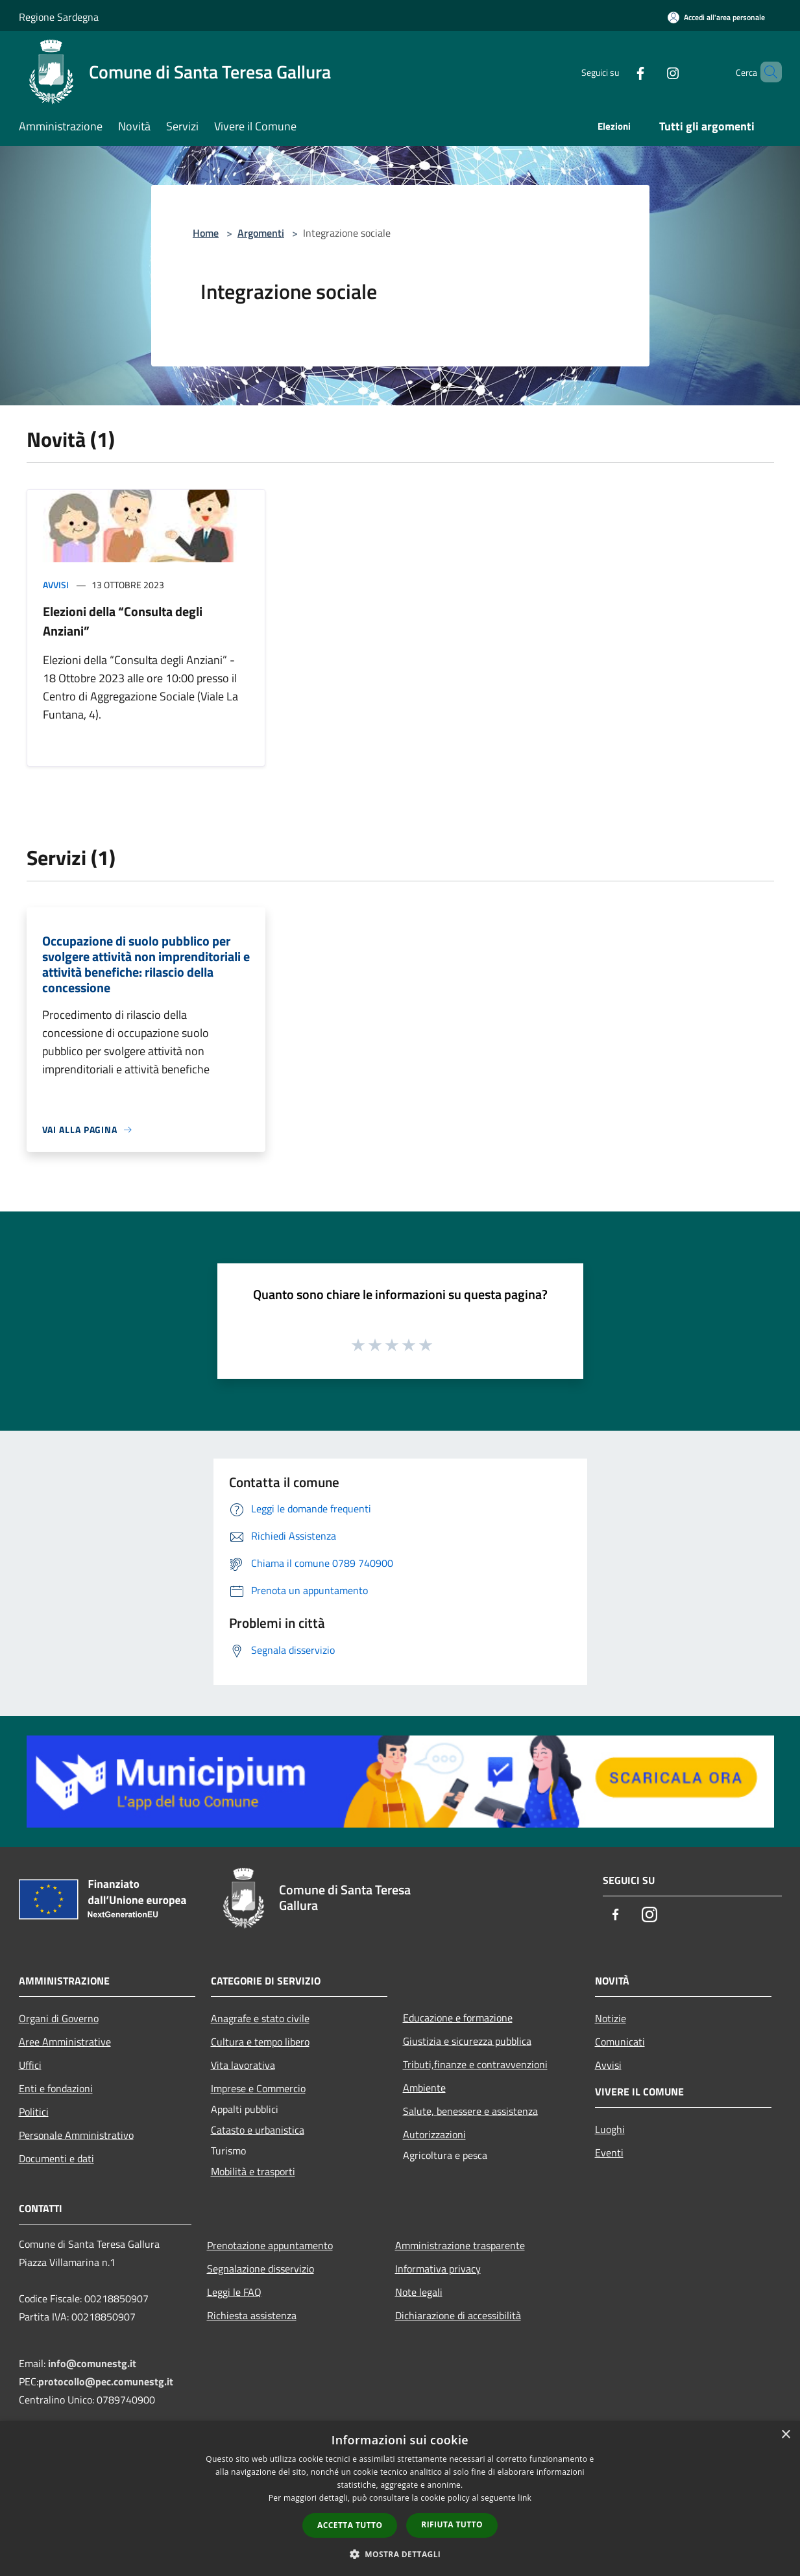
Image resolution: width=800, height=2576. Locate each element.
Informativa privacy (438, 2268)
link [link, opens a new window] (524, 2497)
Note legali (418, 2292)
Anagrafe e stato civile (260, 2018)
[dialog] (400, 2498)
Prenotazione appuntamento (270, 2245)
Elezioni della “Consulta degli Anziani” (122, 621)
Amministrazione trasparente (460, 2245)
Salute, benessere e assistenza (470, 2111)
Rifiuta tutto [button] (452, 2524)
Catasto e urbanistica (257, 2130)
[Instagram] (651, 71)
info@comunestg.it (92, 2363)
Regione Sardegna (59, 17)
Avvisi (56, 584)
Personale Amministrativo (76, 2135)
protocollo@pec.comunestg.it (105, 2381)
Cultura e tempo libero (260, 2041)
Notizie (610, 2018)
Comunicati (620, 2041)
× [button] (785, 2435)
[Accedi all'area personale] (716, 17)
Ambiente (424, 2087)
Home (206, 233)
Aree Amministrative (65, 2041)
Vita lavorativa (243, 2065)
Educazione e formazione (458, 2017)
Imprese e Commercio (258, 2088)
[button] (400, 2553)
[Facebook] (618, 71)
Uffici (30, 2065)
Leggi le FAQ (234, 2292)
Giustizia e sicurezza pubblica (467, 2041)
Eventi (609, 2152)
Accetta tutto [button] (349, 2525)
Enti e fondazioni (56, 2088)
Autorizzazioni (434, 2134)
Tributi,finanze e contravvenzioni (475, 2064)
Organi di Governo (59, 2018)
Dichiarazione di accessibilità (458, 2315)
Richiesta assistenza (252, 2315)
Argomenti (260, 233)
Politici (34, 2111)
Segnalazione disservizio (260, 2268)
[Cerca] (766, 72)
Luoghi (610, 2129)
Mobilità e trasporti (253, 2171)
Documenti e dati (56, 2158)
